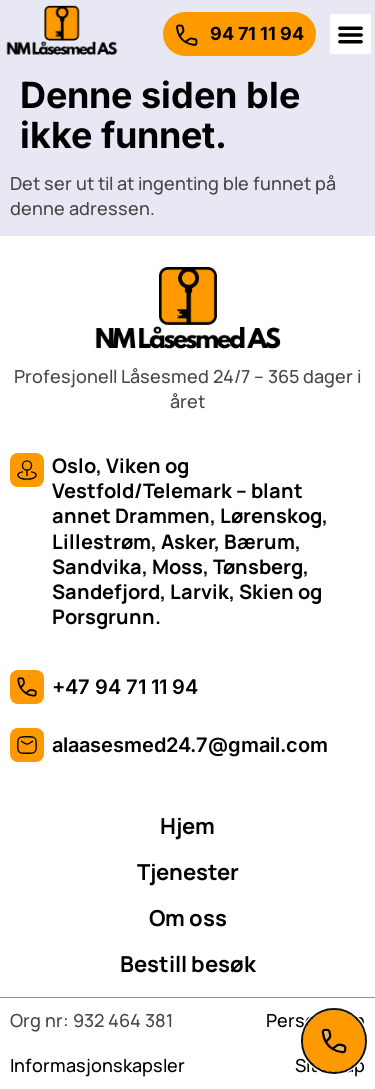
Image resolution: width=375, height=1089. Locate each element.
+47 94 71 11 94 (125, 687)
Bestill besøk (188, 964)
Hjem (187, 826)
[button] (350, 34)
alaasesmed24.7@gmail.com (190, 745)
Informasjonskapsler (97, 1065)
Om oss (188, 918)
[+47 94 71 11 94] (27, 687)
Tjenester (188, 872)
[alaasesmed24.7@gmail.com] (27, 745)
